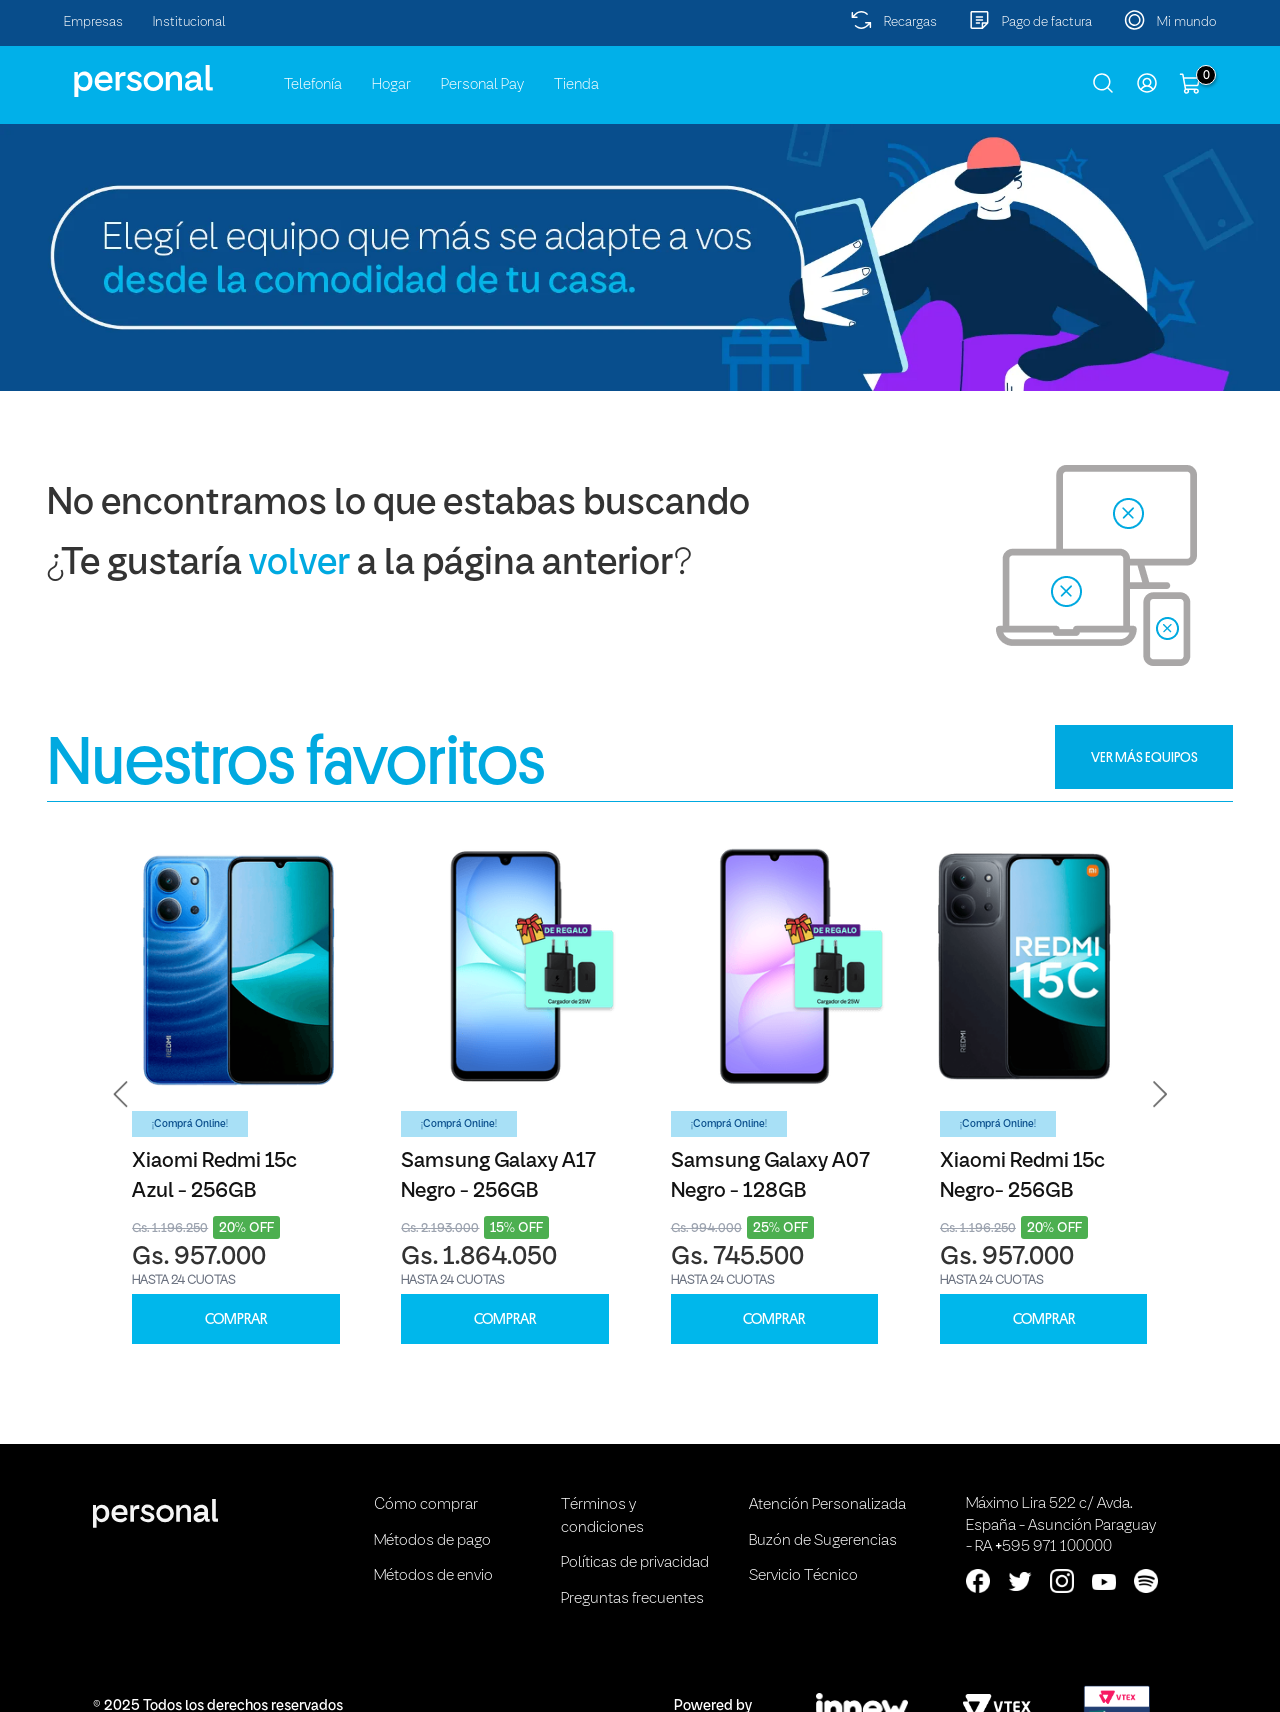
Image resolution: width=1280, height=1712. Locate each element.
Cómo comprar (426, 1505)
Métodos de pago (432, 1541)
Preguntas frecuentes (632, 1599)
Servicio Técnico (803, 1576)
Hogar (391, 85)
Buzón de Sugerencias (823, 1541)
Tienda (576, 85)
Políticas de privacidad (635, 1563)
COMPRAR (236, 1319)
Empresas (93, 22)
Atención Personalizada (827, 1505)
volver (299, 564)
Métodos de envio (433, 1576)
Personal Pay (482, 85)
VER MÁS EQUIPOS (1144, 757)
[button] (121, 1094)
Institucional (189, 22)
